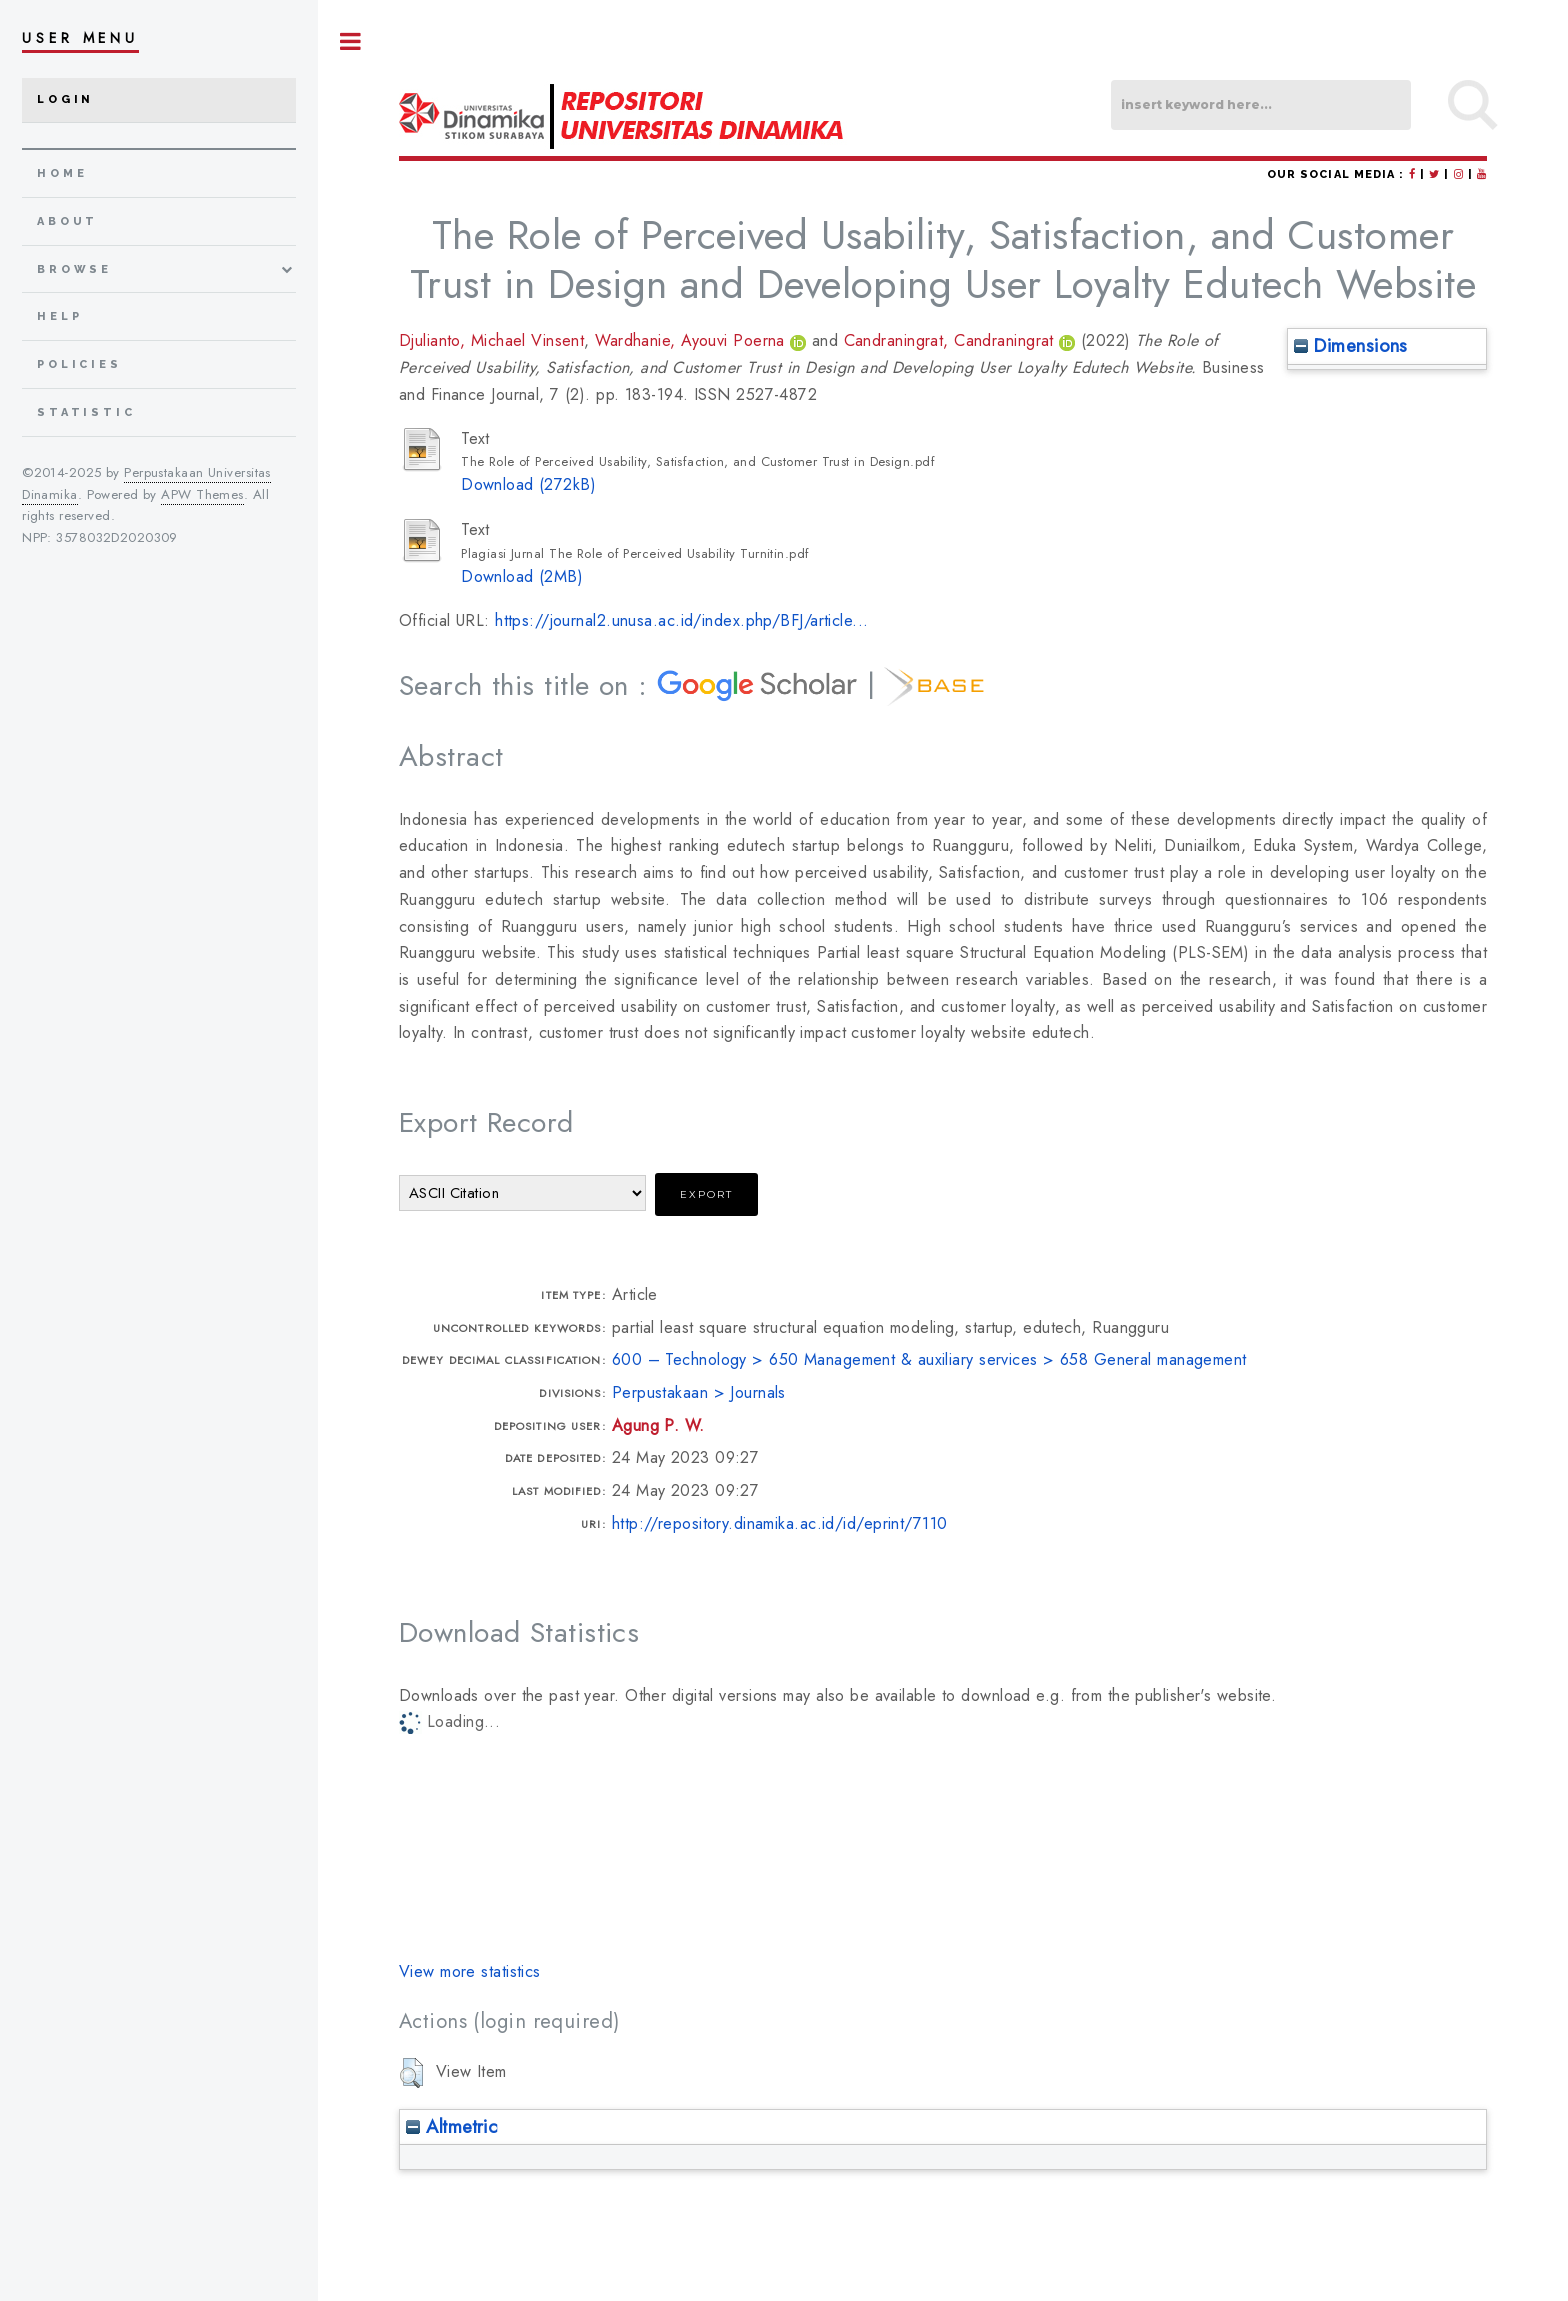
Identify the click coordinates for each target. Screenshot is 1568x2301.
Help (59, 316)
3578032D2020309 (117, 537)
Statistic (86, 412)
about (67, 221)
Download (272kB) (528, 484)
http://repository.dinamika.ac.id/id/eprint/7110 (780, 1523)
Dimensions (1351, 345)
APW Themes (202, 494)
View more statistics (470, 1971)
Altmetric (451, 2126)
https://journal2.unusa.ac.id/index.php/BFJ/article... (681, 620)
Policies (79, 364)
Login (65, 99)
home (62, 173)
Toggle (351, 41)
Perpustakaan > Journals (699, 1392)
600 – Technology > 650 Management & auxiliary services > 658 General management (929, 1359)
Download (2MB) (522, 576)
